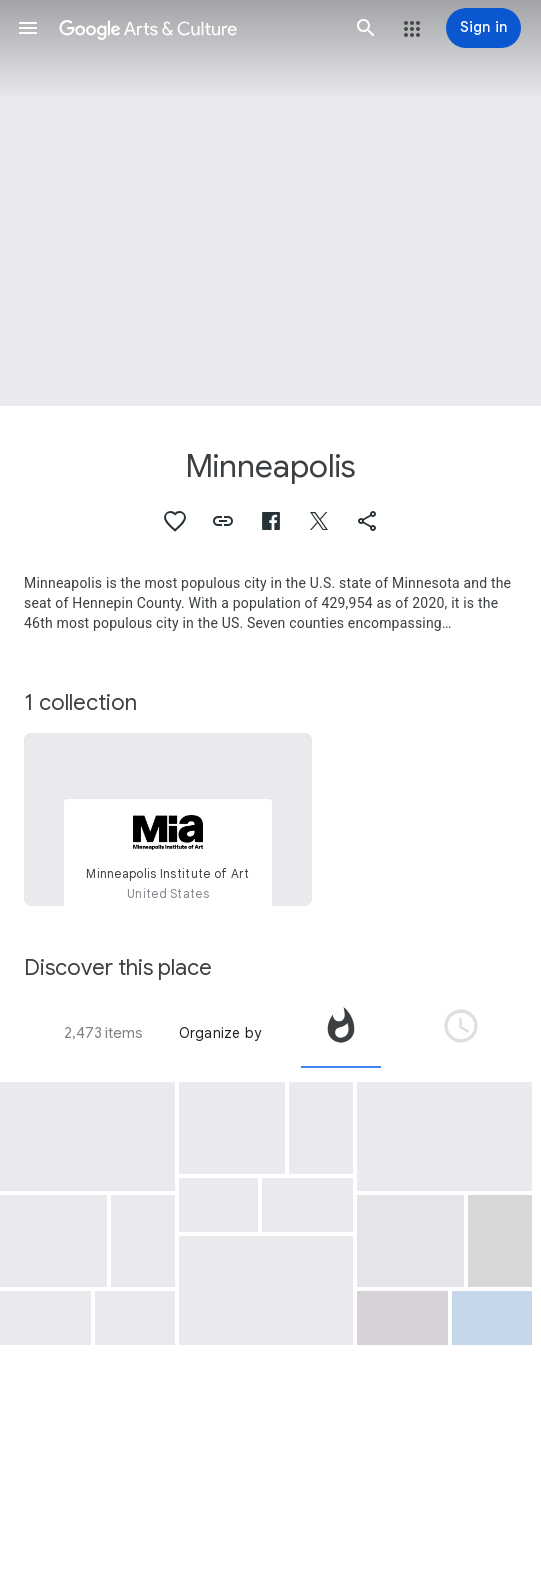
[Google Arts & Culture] (197, 28)
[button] (28, 28)
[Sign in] (483, 28)
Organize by (220, 1033)
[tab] (341, 1033)
